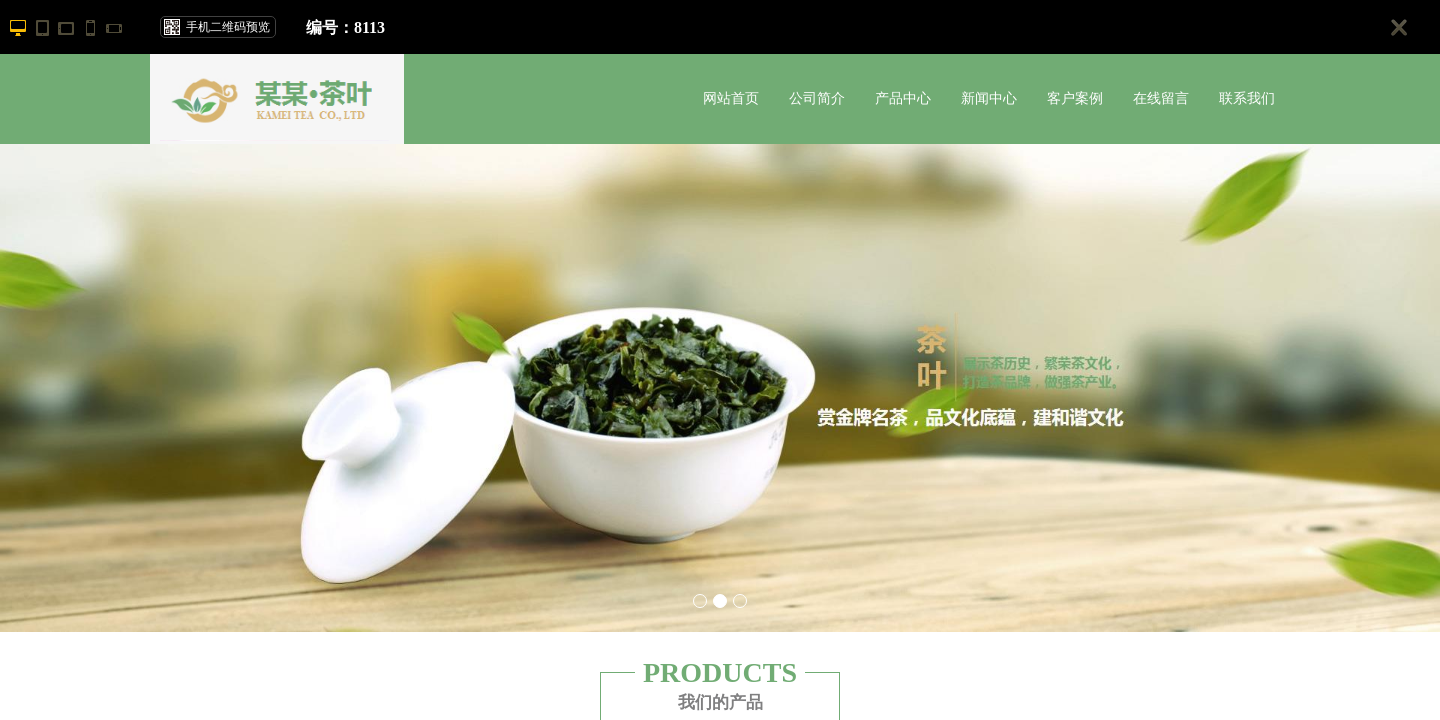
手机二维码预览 (228, 27)
